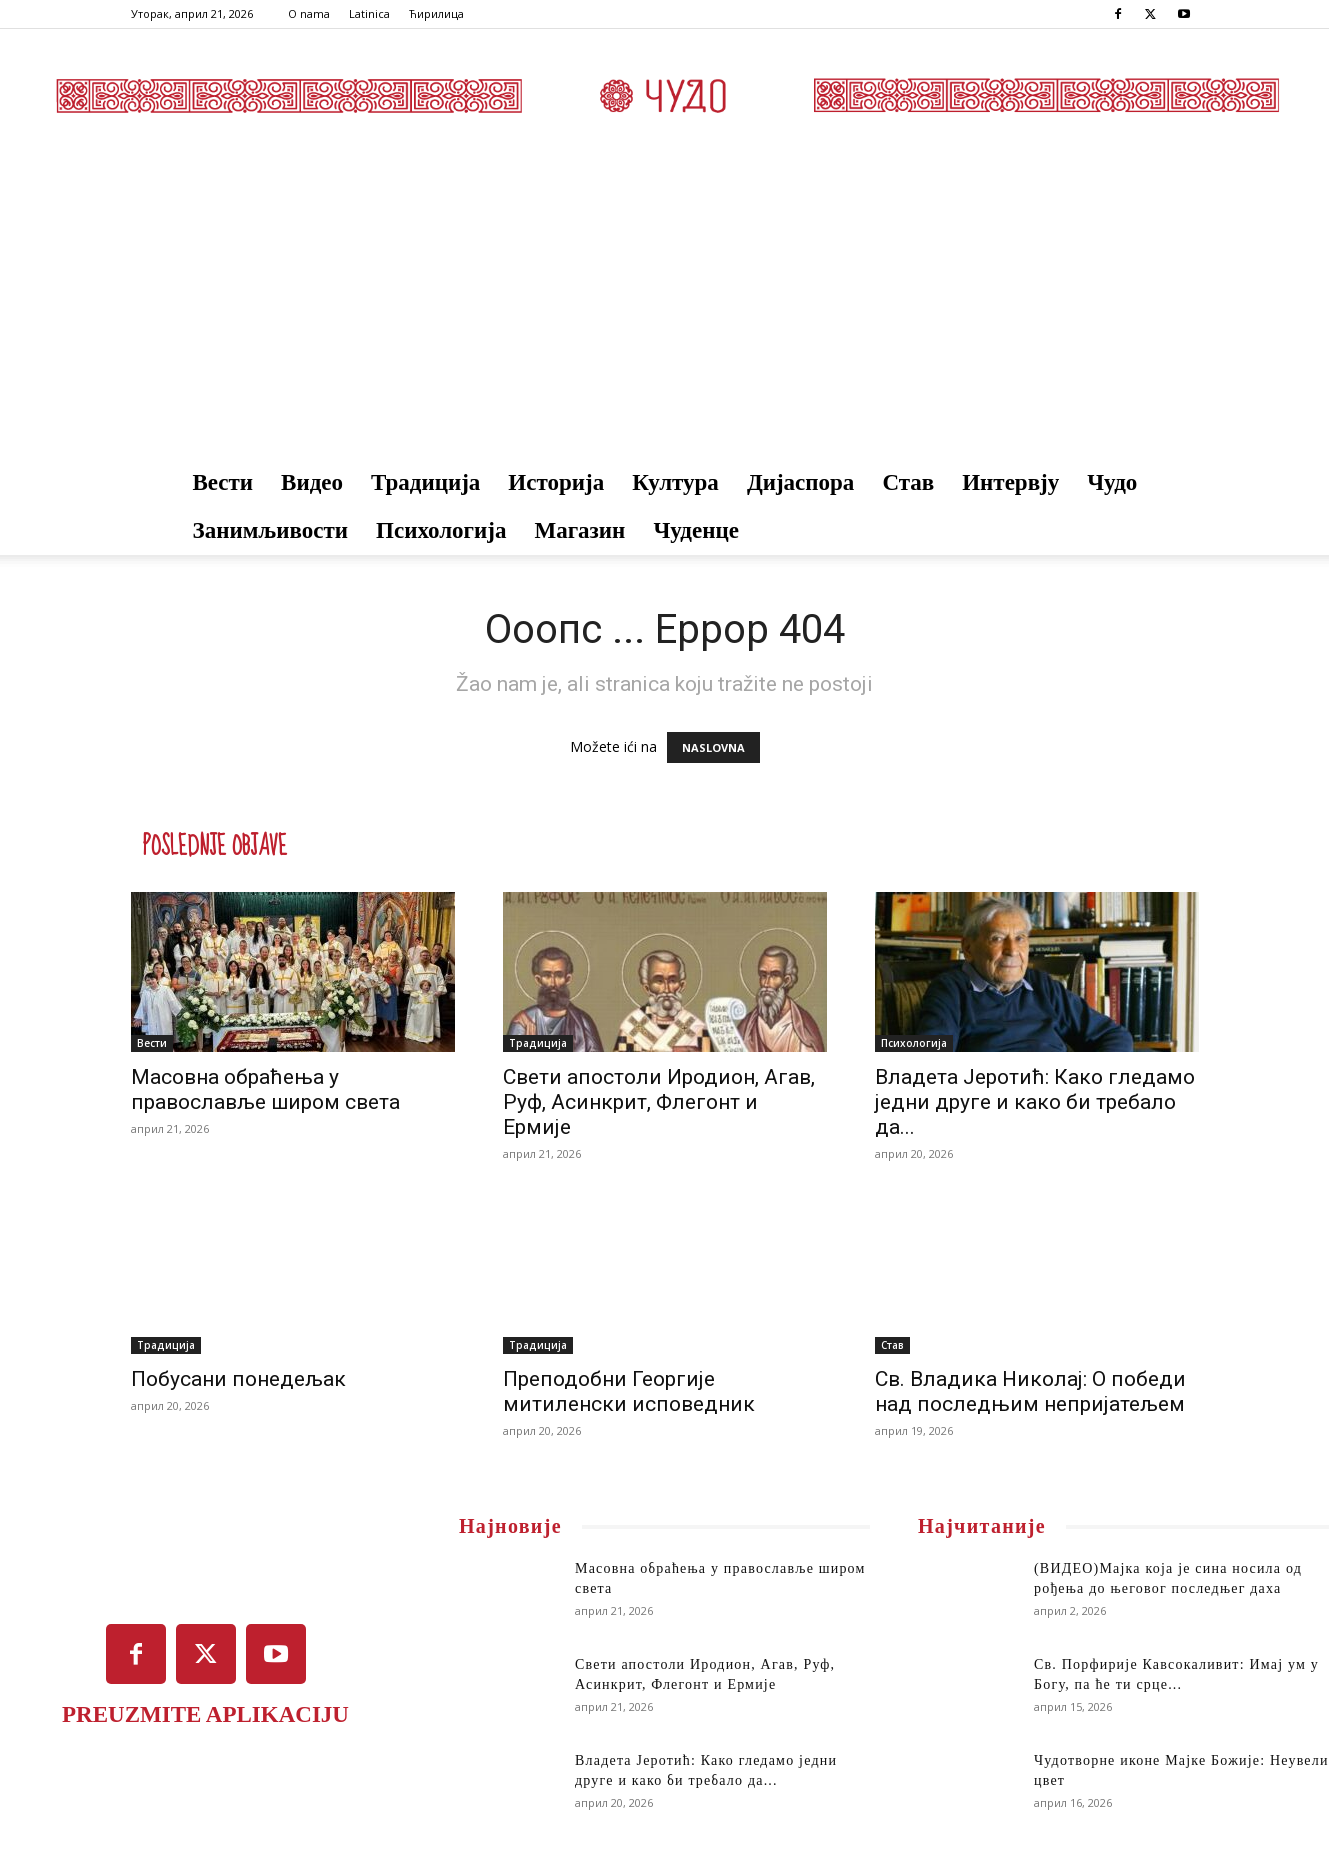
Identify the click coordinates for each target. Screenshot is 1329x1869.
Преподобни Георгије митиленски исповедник (629, 1391)
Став (908, 482)
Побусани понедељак (238, 1379)
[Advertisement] (665, 309)
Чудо (1112, 482)
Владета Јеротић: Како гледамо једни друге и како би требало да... (1035, 1102)
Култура (675, 482)
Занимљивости (271, 530)
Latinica (369, 13)
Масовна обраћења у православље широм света (265, 1089)
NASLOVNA (713, 747)
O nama (309, 13)
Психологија (441, 530)
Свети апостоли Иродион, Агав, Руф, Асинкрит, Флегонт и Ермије (659, 1102)
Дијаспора (801, 482)
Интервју (1010, 482)
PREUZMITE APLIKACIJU (205, 1714)
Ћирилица (436, 13)
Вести (223, 482)
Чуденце (696, 530)
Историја (556, 482)
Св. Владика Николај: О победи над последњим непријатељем (1030, 1391)
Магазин (579, 530)
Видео (312, 482)
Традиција (425, 482)
